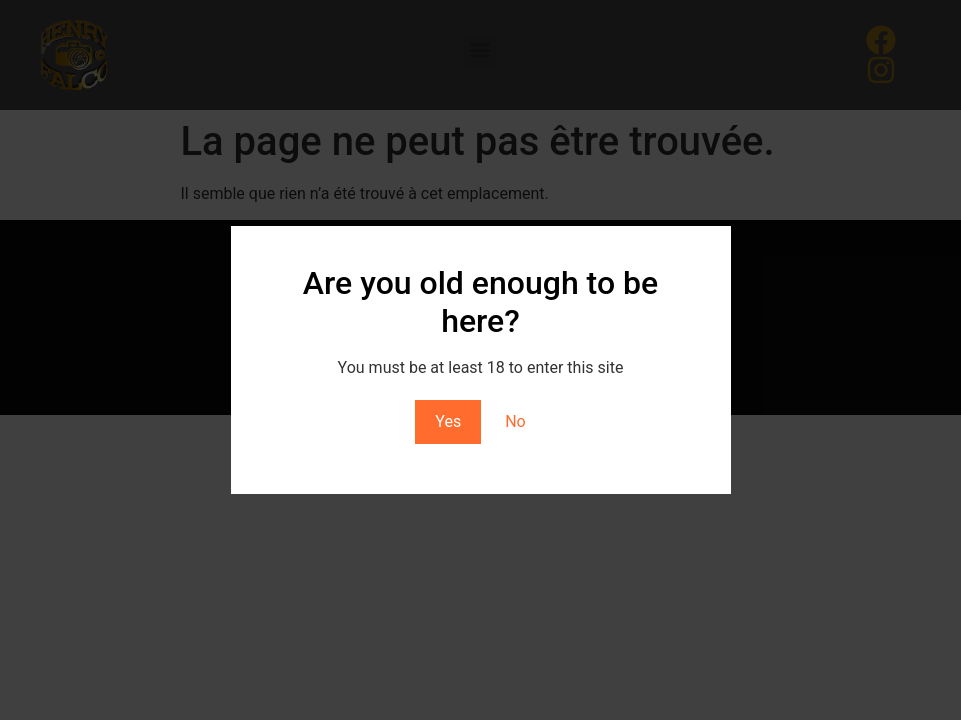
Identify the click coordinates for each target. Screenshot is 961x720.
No (515, 421)
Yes (448, 421)
